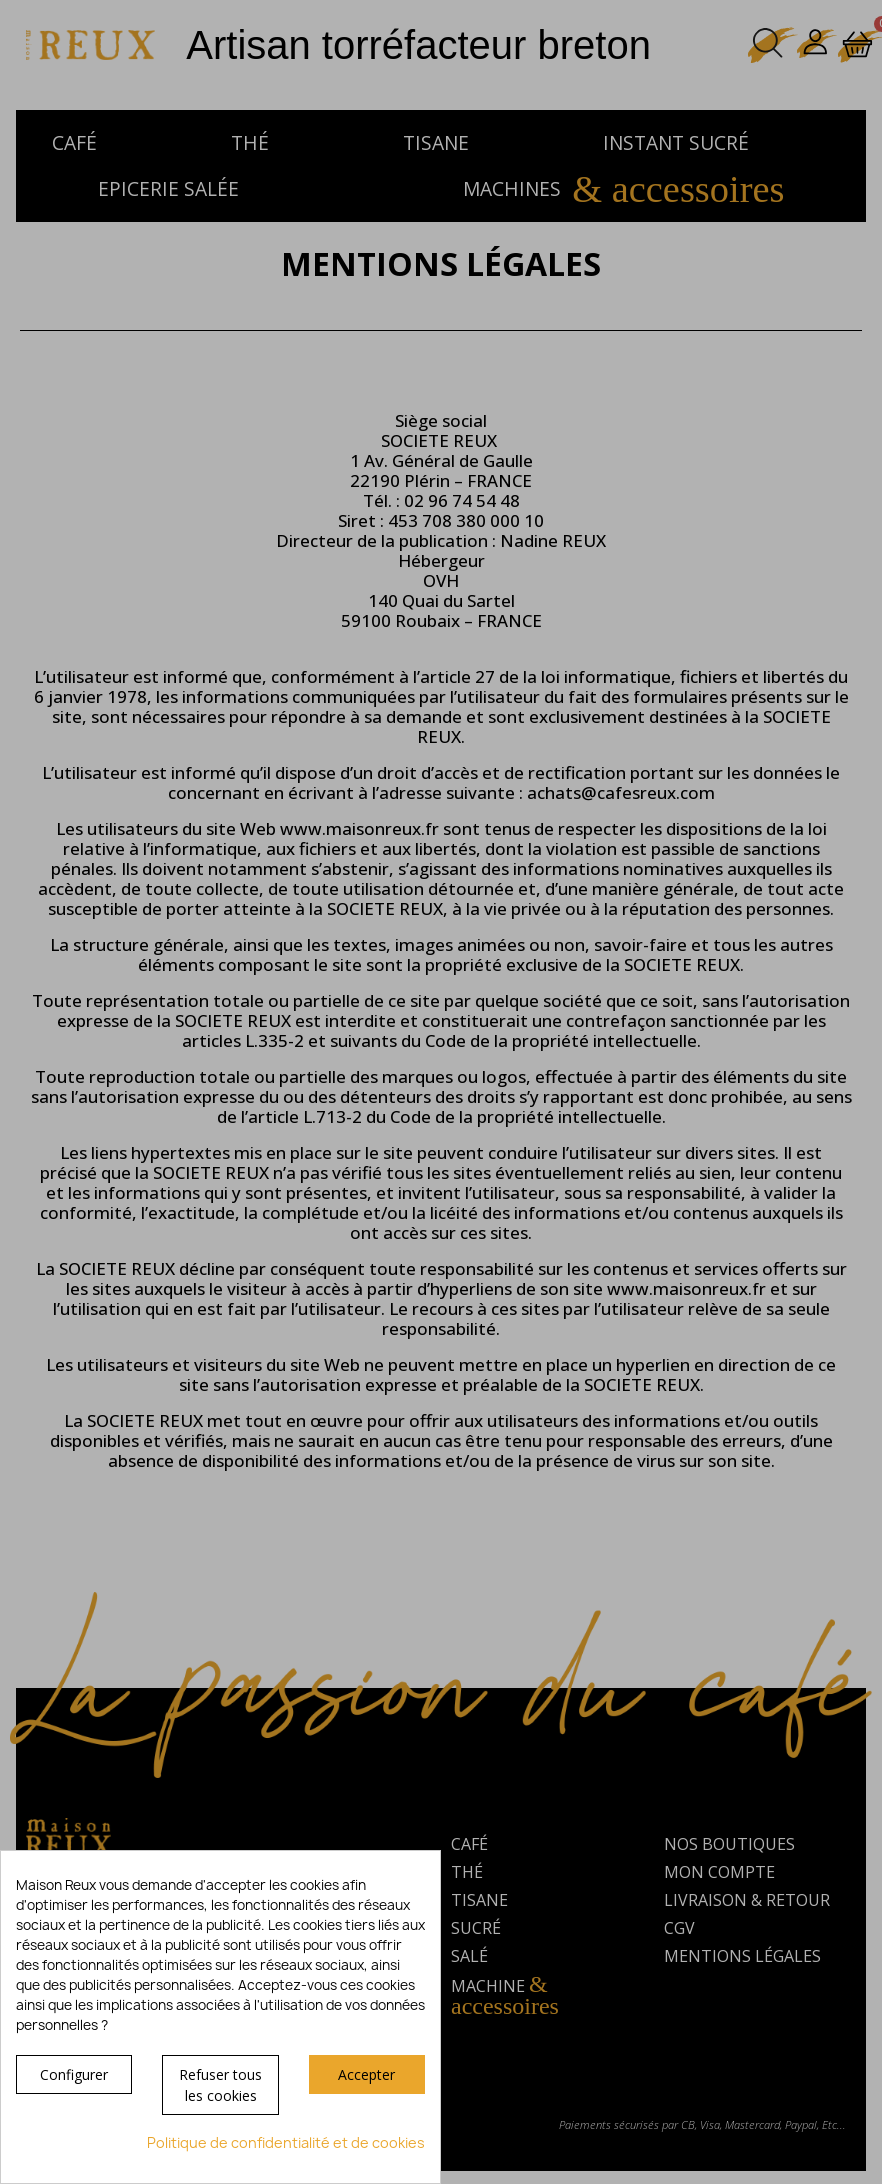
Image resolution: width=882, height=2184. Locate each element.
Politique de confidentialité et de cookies (286, 2142)
